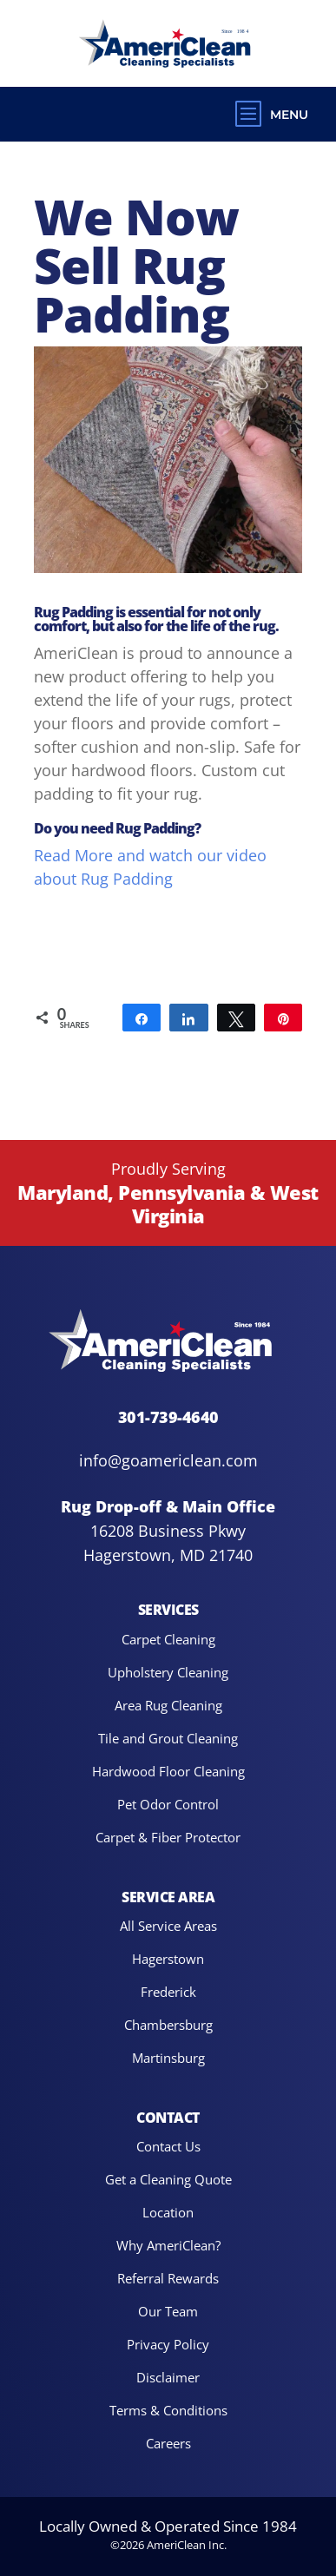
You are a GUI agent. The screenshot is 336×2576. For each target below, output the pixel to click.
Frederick (168, 1991)
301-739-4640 (168, 1416)
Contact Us (168, 2146)
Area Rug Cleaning (168, 1705)
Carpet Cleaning (168, 1639)
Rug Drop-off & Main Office (168, 1506)
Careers (168, 2443)
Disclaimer (168, 2377)
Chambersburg (168, 2024)
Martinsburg (168, 2057)
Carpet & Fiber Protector (168, 1837)
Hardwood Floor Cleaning (168, 1771)
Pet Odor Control (168, 1804)
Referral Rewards (168, 2278)
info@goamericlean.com (168, 1460)
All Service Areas (168, 1925)
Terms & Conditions (168, 2410)
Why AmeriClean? (168, 2245)
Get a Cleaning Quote (168, 2179)
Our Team (168, 2311)
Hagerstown (168, 1958)
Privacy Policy (168, 2344)
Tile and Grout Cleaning (168, 1738)
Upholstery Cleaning (168, 1672)
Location (168, 2212)
